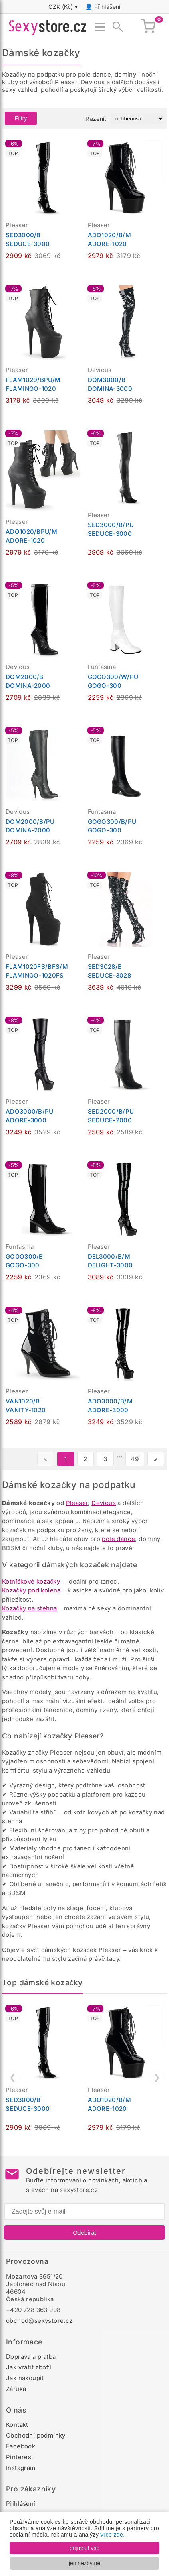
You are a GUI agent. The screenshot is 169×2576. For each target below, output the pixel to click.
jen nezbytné (84, 2563)
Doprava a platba (31, 2356)
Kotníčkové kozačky (31, 1581)
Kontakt (17, 2424)
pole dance (118, 1539)
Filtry (21, 118)
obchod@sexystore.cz (39, 2320)
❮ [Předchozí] (12, 2077)
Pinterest (20, 2457)
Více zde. (112, 2534)
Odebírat (84, 2232)
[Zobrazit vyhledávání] (115, 27)
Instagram (21, 2468)
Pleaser (77, 1503)
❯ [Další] (156, 2077)
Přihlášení (107, 6)
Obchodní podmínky (36, 2435)
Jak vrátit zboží (28, 2367)
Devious (103, 1503)
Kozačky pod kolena (31, 1590)
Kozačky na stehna (29, 1608)
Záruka (16, 2389)
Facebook (20, 2446)
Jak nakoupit (25, 2378)
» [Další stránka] (155, 1459)
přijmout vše (84, 2548)
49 (135, 1459)
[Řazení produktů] (137, 118)
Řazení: (95, 118)
